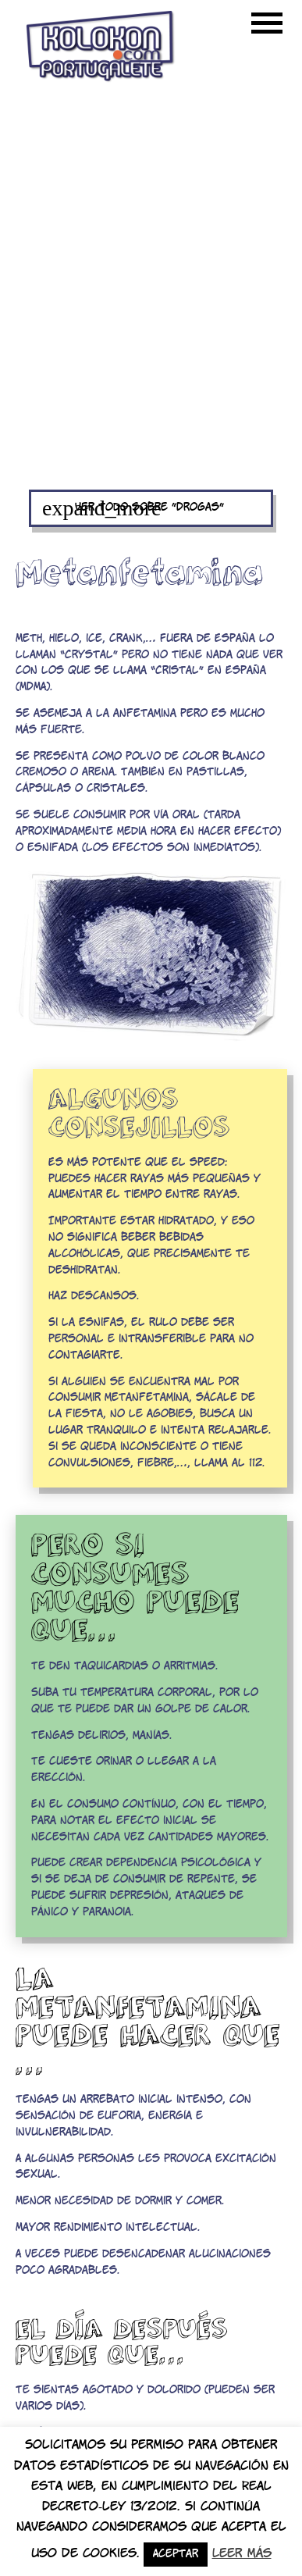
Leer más (242, 2554)
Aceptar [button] (175, 2554)
